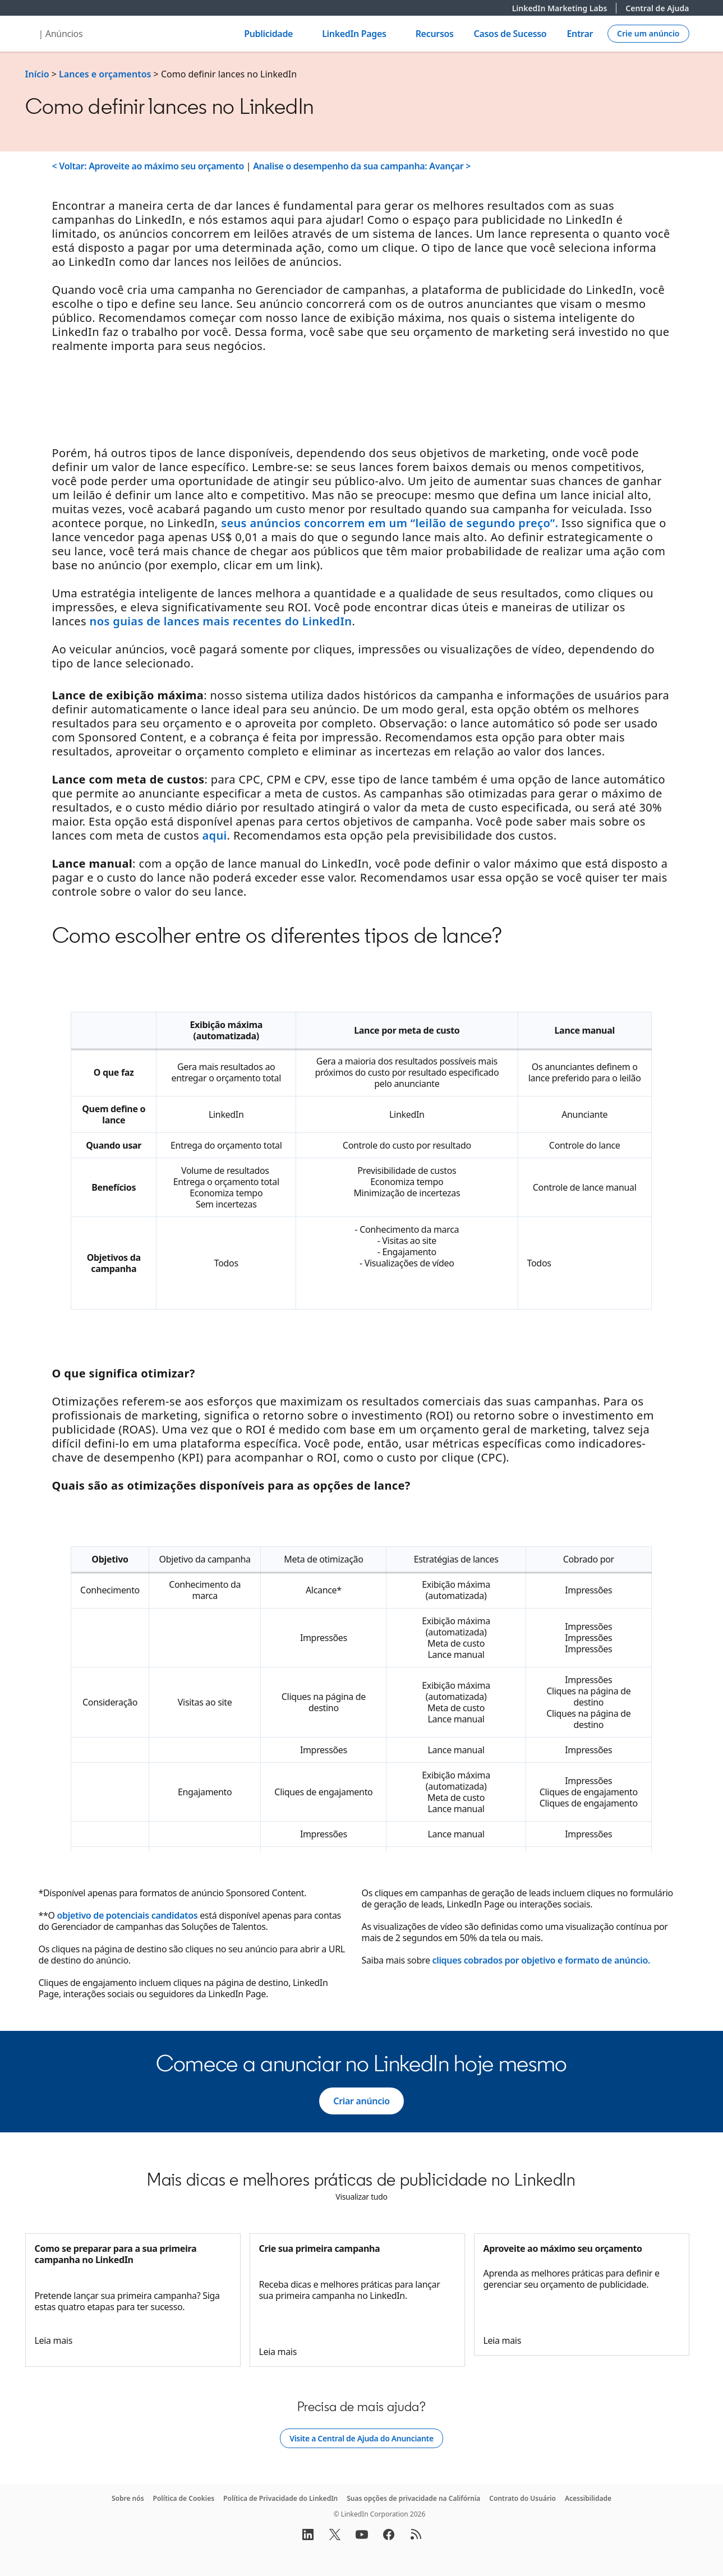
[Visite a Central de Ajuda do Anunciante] (361, 2438)
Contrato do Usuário (522, 2498)
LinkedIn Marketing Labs (564, 8)
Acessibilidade (588, 2498)
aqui (214, 835)
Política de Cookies (184, 2498)
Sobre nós (128, 2498)
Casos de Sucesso (510, 33)
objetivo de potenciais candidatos (127, 1915)
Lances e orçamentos (105, 74)
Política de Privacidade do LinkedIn (280, 2498)
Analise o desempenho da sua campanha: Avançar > (362, 166)
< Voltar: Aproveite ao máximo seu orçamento (148, 166)
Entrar (580, 33)
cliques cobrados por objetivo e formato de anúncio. (541, 1960)
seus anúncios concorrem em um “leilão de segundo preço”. (389, 523)
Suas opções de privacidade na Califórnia (413, 2498)
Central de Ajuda (657, 8)
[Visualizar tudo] (361, 2197)
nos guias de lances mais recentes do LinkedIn (221, 621)
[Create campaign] (648, 34)
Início (37, 74)
